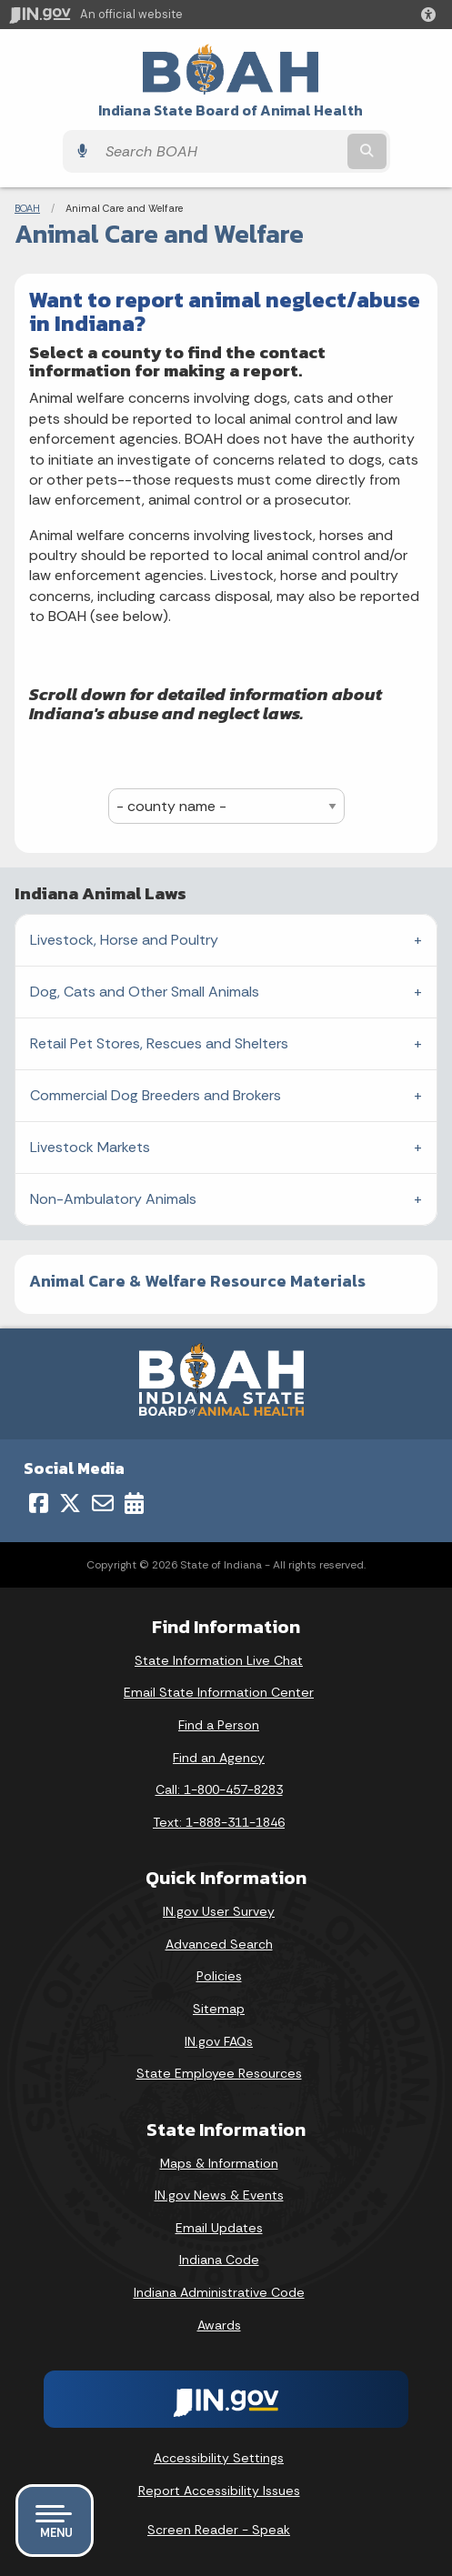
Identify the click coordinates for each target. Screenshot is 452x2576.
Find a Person (218, 1725)
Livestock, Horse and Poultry (124, 939)
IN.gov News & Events (219, 2195)
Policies (219, 1976)
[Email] (103, 1503)
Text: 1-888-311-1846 (219, 1822)
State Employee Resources (219, 2073)
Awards (219, 2325)
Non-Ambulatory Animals (113, 1198)
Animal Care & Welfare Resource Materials (197, 1280)
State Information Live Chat (219, 1660)
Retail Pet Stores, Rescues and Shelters (159, 1043)
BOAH (27, 208)
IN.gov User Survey (219, 1911)
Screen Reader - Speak (218, 2529)
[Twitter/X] (70, 1503)
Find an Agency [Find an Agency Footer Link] (219, 1757)
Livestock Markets (90, 1147)
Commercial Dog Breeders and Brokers (155, 1095)
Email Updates (219, 2228)
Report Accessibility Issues (219, 2490)
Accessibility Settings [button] (219, 2458)
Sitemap (219, 2008)
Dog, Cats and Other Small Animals (144, 991)
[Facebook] (38, 1503)
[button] (432, 14)
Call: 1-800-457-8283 (219, 1789)
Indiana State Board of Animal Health (230, 110)
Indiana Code (219, 2259)
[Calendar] (134, 1503)
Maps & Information (219, 2163)
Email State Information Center (219, 1692)
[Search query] (220, 151)
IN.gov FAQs (219, 2041)
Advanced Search (219, 1944)
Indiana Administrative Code (219, 2292)
